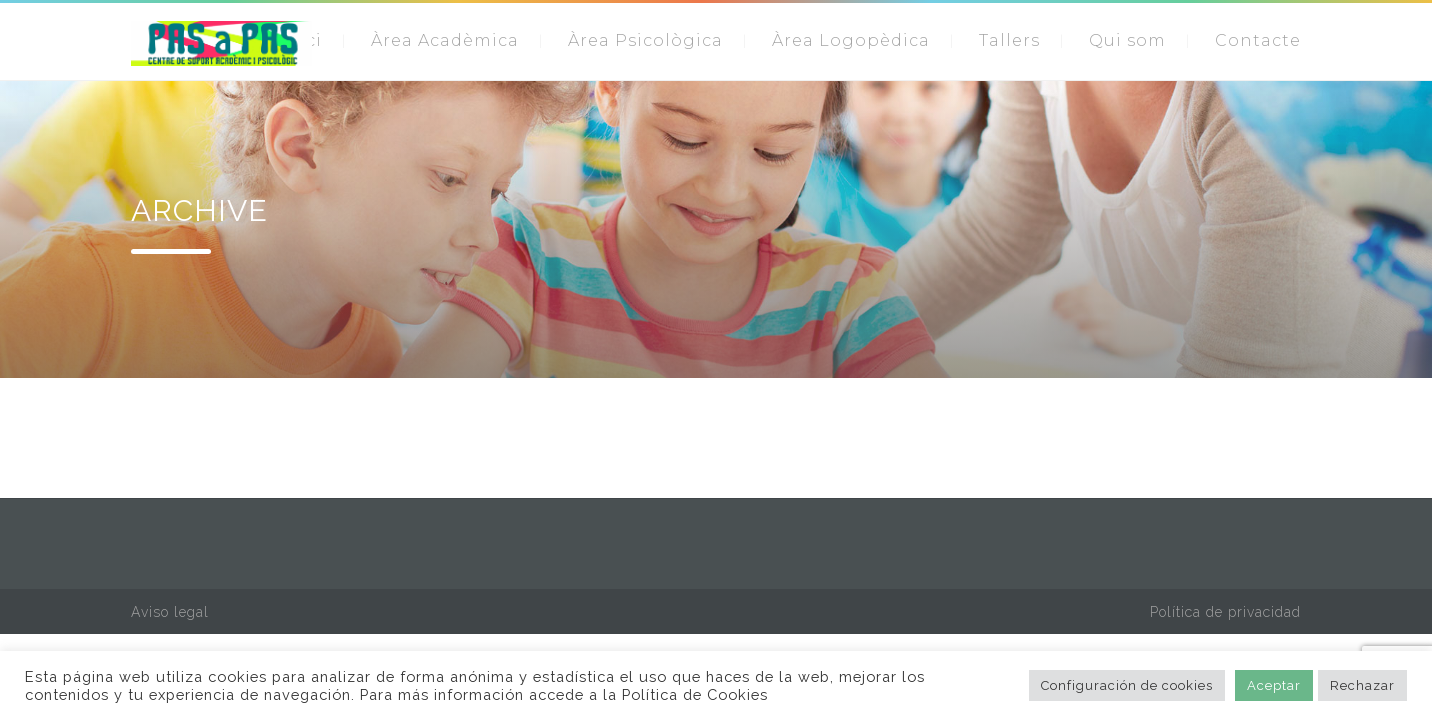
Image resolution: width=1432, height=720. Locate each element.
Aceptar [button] (1274, 685)
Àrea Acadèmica (445, 40)
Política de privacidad (1225, 612)
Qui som (1127, 40)
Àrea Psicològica (645, 40)
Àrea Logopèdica (851, 40)
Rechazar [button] (1362, 685)
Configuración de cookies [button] (1127, 685)
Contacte (1258, 40)
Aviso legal (170, 612)
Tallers (1009, 40)
